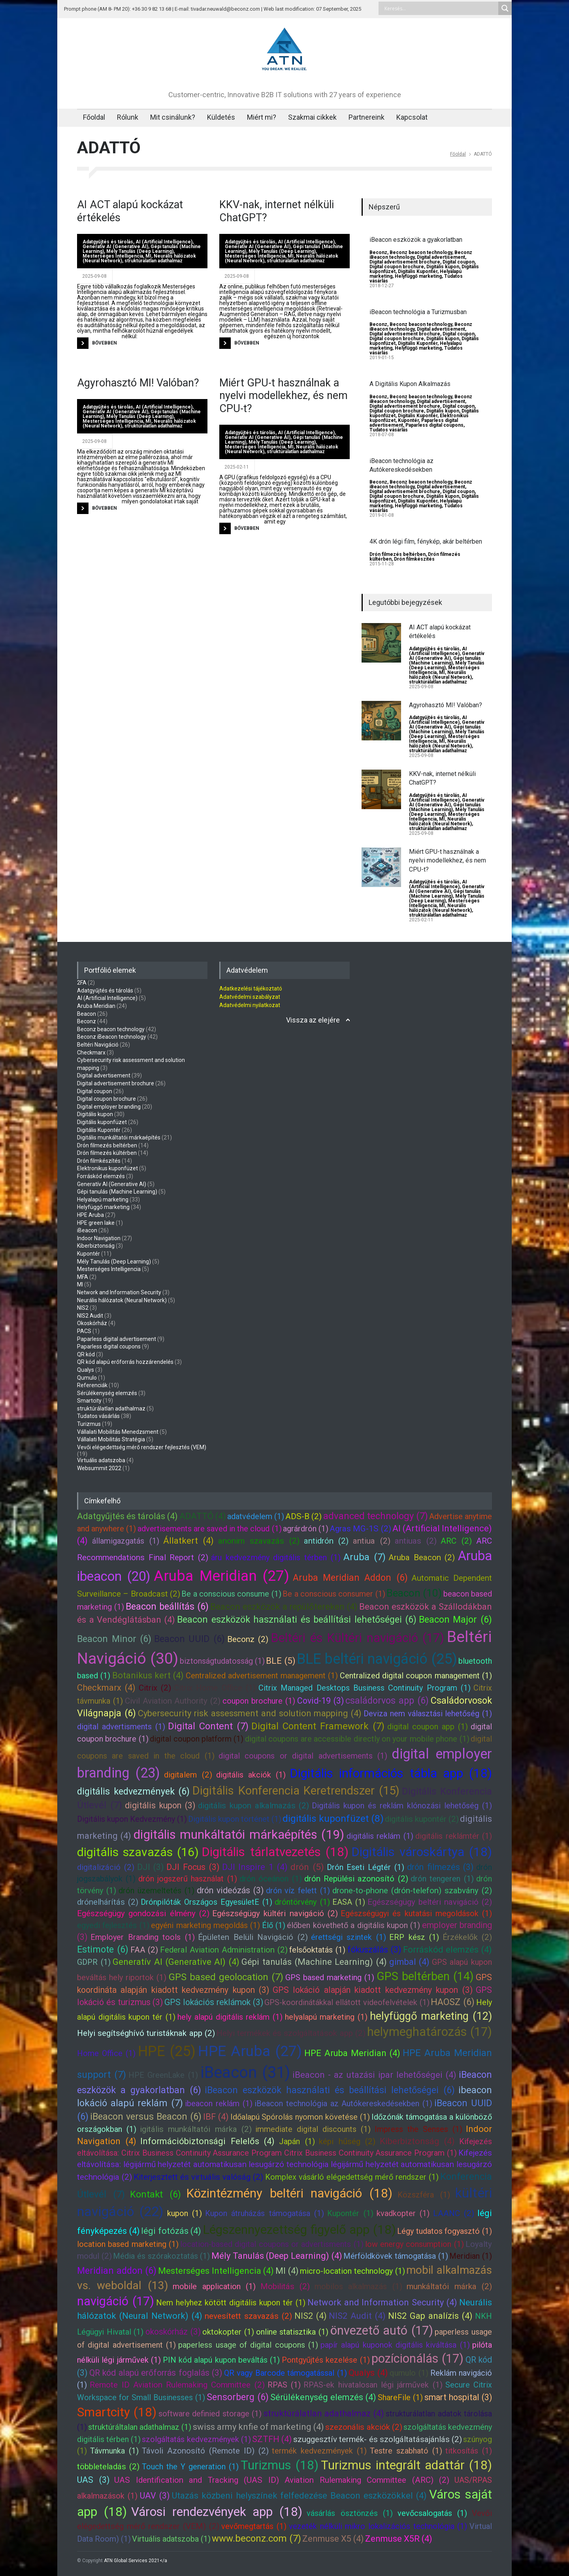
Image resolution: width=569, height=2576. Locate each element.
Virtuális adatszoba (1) (171, 2539)
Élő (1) (273, 1925)
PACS (84, 1331)
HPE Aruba (90, 1215)
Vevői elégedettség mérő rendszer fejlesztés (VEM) (141, 1447)
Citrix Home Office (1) (215, 1688)
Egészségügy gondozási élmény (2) (143, 1913)
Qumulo (87, 1378)
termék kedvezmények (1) (319, 2450)
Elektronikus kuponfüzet (107, 1168)
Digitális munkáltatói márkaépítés (118, 1137)
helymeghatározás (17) (429, 2032)
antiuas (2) (416, 1541)
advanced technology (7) (375, 1515)
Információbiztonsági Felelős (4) (207, 2141)
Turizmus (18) (279, 2465)
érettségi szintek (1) (348, 1937)
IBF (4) (216, 2117)
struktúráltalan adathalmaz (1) (139, 2427)
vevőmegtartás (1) (253, 2526)
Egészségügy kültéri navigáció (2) (275, 1913)
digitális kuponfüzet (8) (333, 1818)
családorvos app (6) (387, 1700)
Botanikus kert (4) (148, 1675)
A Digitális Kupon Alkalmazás (409, 384)
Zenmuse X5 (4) (333, 2539)
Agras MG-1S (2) (360, 1528)
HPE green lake (96, 1223)
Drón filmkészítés (414, 559)
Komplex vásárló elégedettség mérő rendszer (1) (352, 2177)
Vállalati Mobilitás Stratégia (111, 1439)
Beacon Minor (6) (114, 1638)
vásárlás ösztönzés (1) (350, 2513)
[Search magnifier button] (505, 8)
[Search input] (440, 8)
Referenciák (92, 1385)
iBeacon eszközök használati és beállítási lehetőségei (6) (330, 2090)
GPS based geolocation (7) (226, 1977)
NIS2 (83, 1308)
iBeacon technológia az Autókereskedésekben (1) (343, 2103)
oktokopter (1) (228, 2332)
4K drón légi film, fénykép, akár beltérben (425, 541)
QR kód (86, 1354)
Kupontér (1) (350, 2213)
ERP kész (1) (414, 1937)
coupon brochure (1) (258, 1701)
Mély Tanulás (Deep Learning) (139, 251)
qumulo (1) (409, 2373)
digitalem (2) (188, 1774)
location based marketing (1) (128, 2244)
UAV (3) (155, 2496)
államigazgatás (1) (125, 1541)
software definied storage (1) (210, 2413)
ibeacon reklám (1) (218, 2103)
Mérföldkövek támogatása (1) (395, 2256)
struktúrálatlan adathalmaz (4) (324, 2413)
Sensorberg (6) (238, 2397)
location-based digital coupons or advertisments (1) (271, 2244)
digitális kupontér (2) (422, 1819)
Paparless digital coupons (434, 425)
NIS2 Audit (90, 1315)
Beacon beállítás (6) (167, 1606)
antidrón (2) (326, 1541)
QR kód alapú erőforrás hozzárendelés (125, 1362)
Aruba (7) (364, 1557)
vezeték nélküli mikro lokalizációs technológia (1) (378, 2526)
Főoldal (94, 117)
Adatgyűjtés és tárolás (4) (127, 1516)
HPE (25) (167, 2051)
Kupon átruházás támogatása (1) (264, 2213)
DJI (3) (150, 1867)
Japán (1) (297, 2141)
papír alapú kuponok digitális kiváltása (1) (395, 2345)
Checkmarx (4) (106, 1688)
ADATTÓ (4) (202, 1516)
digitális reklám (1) (380, 1836)
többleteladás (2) (108, 2466)
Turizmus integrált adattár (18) (406, 2465)
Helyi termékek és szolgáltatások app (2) (291, 2033)
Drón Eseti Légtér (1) (365, 1867)
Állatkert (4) (188, 1541)
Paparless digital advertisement (116, 1339)
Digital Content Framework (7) (317, 1726)
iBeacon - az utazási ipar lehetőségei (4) (374, 2075)
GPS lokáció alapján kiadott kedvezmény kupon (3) (373, 1990)
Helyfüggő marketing (418, 276)
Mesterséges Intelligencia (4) (216, 2271)
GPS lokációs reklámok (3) (213, 2002)
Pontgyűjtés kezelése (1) (326, 2360)
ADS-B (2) (303, 1516)
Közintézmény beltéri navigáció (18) (289, 2193)
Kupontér (408, 420)
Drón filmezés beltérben (397, 554)
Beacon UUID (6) (189, 1638)
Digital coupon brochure (396, 266)
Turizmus (89, 1424)
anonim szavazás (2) (259, 1541)
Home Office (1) (106, 2053)
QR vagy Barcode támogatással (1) (285, 2373)
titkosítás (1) (468, 2450)
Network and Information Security (119, 1292)
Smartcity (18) (116, 2412)
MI (148, 256)
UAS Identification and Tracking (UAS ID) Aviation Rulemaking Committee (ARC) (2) (281, 2480)
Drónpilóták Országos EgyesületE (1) (206, 1902)
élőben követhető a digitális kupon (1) (353, 1925)
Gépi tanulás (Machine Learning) (445, 660)
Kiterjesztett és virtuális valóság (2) (198, 2177)
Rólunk (127, 117)
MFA (82, 1277)
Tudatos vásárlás (388, 430)
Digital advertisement (441, 257)
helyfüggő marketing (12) (431, 2016)
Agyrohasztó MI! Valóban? (138, 383)
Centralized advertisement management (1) (262, 1675)
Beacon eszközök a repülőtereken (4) (284, 1607)
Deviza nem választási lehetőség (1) (428, 1713)
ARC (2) (456, 1541)
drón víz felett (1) (298, 1890)
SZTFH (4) (272, 2439)
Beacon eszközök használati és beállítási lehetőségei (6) (296, 1619)
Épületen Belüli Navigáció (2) (252, 1937)
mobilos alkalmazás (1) (358, 2286)
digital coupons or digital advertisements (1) (303, 1756)
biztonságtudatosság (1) (222, 1661)
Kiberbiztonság (96, 1246)
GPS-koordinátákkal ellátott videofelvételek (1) (346, 2002)
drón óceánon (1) (270, 1878)
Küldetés (221, 117)
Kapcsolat (412, 117)
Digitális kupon (442, 266)
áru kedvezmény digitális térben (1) (275, 1557)
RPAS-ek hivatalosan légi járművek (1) (372, 2385)
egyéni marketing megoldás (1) (205, 1925)
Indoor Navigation (99, 1238)
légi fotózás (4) (171, 2231)
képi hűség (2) (347, 2141)
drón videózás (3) (230, 1890)
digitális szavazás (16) (138, 1852)
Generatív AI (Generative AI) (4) (176, 1962)
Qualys (85, 1370)
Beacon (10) (414, 1593)
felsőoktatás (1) (317, 1950)
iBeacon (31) (245, 2072)
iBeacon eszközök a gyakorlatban (415, 239)
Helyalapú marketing (102, 1199)
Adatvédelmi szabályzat (249, 997)
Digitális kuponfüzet (102, 1122)
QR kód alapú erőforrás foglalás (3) (155, 2373)
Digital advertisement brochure (404, 262)
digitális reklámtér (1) (453, 1836)
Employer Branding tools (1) (142, 1937)
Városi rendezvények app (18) (216, 2511)
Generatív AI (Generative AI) (115, 246)
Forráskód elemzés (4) (447, 1950)
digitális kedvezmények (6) (133, 1791)
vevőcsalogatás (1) (432, 2513)
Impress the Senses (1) (418, 2129)
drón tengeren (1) (442, 1878)
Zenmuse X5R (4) (398, 2539)
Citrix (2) (155, 1688)
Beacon (86, 1014)
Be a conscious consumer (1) (334, 1594)
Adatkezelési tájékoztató (250, 988)
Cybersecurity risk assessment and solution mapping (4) (250, 1713)
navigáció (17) (115, 2301)
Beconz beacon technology (421, 252)
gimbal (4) (409, 1962)
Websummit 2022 (99, 1468)
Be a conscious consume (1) (231, 1594)
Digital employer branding (109, 1106)
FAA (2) (144, 1950)
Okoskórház (92, 1323)
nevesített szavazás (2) (248, 2316)
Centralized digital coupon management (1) (416, 1675)
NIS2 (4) (310, 2316)
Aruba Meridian (96, 1006)
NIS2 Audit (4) (357, 2316)
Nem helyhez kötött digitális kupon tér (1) (230, 2302)
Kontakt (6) (155, 2194)
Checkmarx (91, 1052)
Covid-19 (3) (320, 1701)
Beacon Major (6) (455, 1619)
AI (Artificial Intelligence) (164, 242)
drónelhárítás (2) (107, 1902)
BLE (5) (280, 1660)
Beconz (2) (247, 1639)
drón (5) (307, 1867)
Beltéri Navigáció (98, 1044)
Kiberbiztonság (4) (417, 2141)
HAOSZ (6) (453, 2001)
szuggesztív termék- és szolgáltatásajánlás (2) (377, 2439)
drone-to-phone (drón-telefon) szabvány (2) (412, 1890)
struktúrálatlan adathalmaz (153, 261)
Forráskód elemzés (101, 1176)
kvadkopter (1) (403, 2213)
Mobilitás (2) (285, 2286)
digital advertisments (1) (121, 1726)
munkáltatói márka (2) (449, 2286)
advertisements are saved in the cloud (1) (210, 1528)
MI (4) (287, 2271)
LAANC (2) (453, 2213)
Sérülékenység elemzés (107, 1393)
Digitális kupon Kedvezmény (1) (132, 1819)
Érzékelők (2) (467, 1937)
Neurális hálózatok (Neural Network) (440, 675)
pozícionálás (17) (417, 2358)
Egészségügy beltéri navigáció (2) (429, 1902)
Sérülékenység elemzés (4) (323, 2397)
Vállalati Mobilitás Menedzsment (117, 1432)
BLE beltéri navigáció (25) (377, 1659)
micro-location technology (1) (352, 2271)
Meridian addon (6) (116, 2270)
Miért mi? (261, 117)
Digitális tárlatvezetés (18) (275, 1852)
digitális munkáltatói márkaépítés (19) (239, 1834)
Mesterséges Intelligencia (113, 256)
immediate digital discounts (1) (313, 2129)
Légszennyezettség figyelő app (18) (299, 2229)
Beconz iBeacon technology (111, 1037)
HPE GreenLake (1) (163, 2075)
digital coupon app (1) (427, 1726)
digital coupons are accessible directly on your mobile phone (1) (357, 1739)
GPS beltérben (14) (425, 1976)
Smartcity (89, 1400)
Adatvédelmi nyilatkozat (249, 1005)
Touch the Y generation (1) (190, 2466)
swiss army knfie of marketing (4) (258, 2427)
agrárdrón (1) (305, 1528)
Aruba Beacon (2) (421, 1557)
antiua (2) (371, 1541)
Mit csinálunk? (172, 117)
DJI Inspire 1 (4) (255, 1867)
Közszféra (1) (424, 2194)
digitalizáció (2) (105, 1867)
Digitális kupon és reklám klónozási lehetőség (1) (402, 1805)
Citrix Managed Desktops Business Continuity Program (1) (364, 1688)
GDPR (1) (94, 1962)
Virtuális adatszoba (101, 1460)
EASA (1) (348, 1902)
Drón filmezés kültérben (107, 1153)
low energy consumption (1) (414, 2244)
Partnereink (366, 117)
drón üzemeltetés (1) (156, 1890)
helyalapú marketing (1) (326, 2017)
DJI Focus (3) (192, 1867)
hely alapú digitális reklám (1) (230, 2017)
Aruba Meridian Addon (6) (350, 1577)
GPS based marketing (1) (329, 1977)
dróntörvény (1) (302, 1902)
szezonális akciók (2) (363, 2427)
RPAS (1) (284, 2385)
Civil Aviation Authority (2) (173, 1701)
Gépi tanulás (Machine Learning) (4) (314, 1962)
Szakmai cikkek (312, 117)
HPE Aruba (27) (249, 2051)
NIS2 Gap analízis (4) (430, 2316)
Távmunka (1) (114, 2450)
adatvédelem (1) (255, 1516)
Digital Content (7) (208, 1726)
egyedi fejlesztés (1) (113, 1925)
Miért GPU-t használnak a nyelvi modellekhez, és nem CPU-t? (283, 396)
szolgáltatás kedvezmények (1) (196, 2439)
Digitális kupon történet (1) (234, 1819)
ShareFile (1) (400, 2397)
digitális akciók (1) (251, 1774)
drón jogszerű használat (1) (187, 1878)
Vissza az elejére (313, 1020)
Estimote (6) (102, 1949)
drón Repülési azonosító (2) (356, 1878)
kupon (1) (184, 2213)
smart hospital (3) (458, 2397)
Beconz (378, 252)
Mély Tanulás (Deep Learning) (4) (276, 2256)
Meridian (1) (470, 2256)
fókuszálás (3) (374, 1950)
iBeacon (87, 1230)
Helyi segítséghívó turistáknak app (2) (146, 2033)
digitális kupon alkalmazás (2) (253, 1805)
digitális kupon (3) (160, 1805)
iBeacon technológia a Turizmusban (418, 312)
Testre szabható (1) (406, 2450)
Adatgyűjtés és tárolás (108, 242)
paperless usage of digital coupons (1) (248, 2345)
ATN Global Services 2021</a (135, 2560)
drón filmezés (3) (440, 1867)
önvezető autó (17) (381, 2330)
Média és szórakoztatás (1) (161, 2256)
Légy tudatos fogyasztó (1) (444, 2231)
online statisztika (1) (292, 2332)
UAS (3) (93, 2480)
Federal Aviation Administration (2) (223, 1950)
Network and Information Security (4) (382, 2302)
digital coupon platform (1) (196, 1739)
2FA (82, 982)
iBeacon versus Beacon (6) (146, 2116)
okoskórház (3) (173, 2332)
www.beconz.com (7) (256, 2538)
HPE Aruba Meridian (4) (352, 2053)
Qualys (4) (368, 2373)
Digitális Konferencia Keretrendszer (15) (295, 1790)
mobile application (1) (214, 2286)
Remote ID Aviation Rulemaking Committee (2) (177, 2385)
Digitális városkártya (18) (421, 1852)
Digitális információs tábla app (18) (391, 1773)
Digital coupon (459, 262)
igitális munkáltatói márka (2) (195, 2129)
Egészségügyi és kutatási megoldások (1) (416, 1913)
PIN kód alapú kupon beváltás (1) (221, 2360)
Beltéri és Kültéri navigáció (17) (357, 1638)
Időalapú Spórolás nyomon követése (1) (300, 2117)
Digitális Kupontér (417, 271)
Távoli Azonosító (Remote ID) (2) (205, 2450)
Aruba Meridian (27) (221, 1575)
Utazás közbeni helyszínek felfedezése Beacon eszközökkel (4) (299, 2496)
